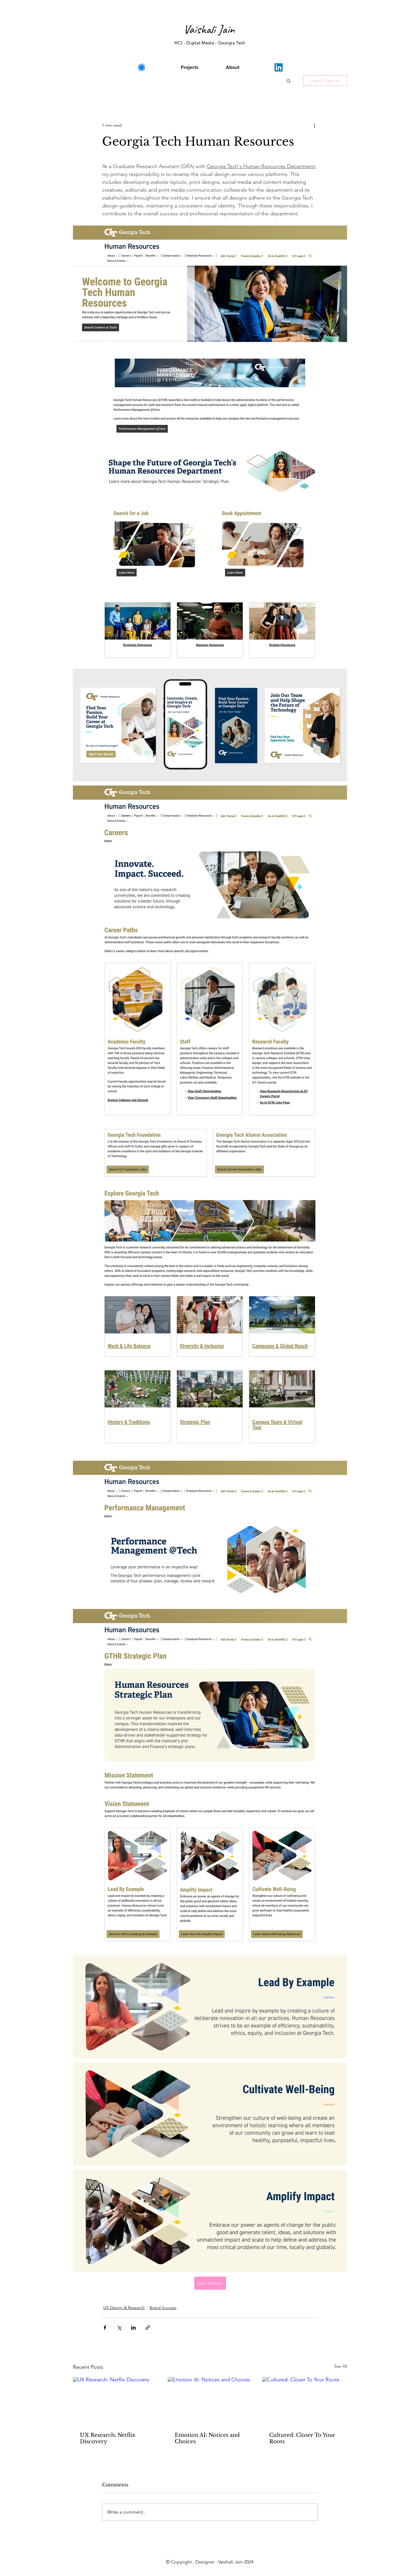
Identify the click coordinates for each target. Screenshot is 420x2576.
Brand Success (163, 2307)
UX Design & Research (124, 2307)
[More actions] (314, 125)
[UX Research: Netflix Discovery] (115, 2401)
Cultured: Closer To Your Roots (302, 2438)
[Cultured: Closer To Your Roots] (304, 2401)
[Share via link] (147, 2327)
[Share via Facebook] (105, 2327)
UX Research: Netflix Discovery (107, 2438)
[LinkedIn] (278, 67)
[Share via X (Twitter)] (119, 2327)
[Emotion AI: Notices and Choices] (210, 2401)
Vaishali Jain (209, 29)
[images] (141, 67)
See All (340, 2366)
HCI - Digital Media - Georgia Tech (209, 43)
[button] (288, 80)
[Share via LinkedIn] (133, 2327)
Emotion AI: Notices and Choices (207, 2438)
